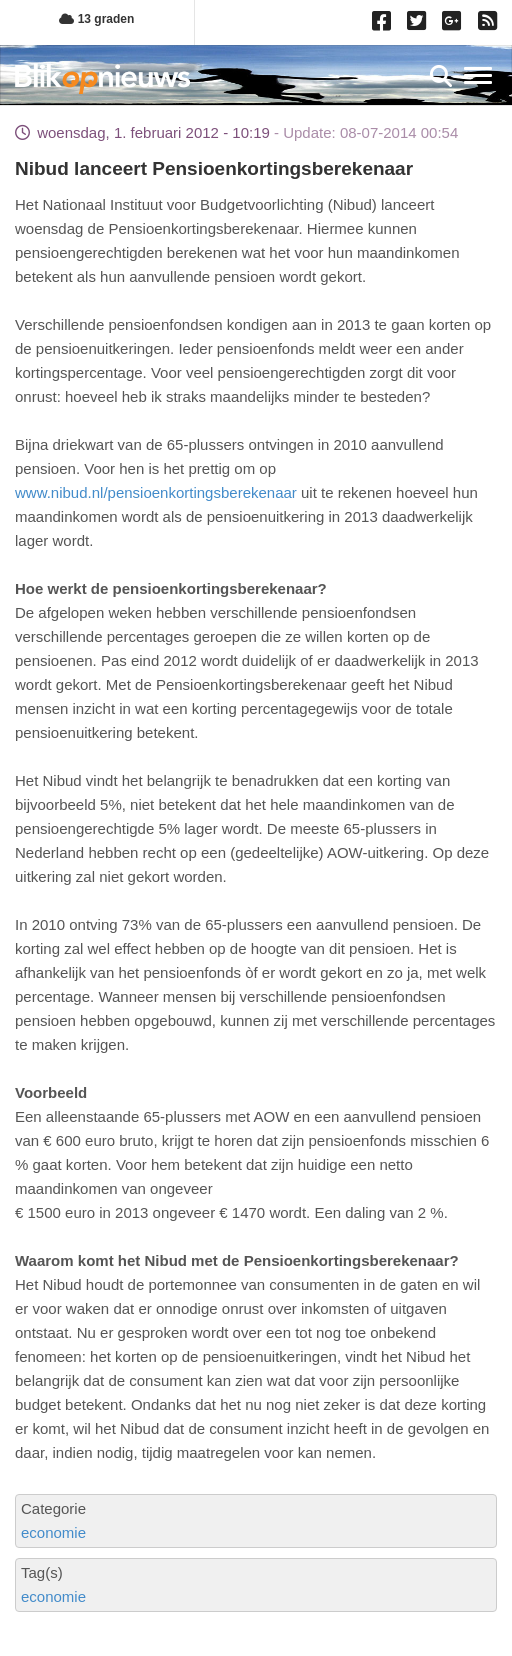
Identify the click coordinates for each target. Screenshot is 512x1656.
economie (53, 1532)
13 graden (96, 19)
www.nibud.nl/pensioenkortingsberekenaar (156, 492)
